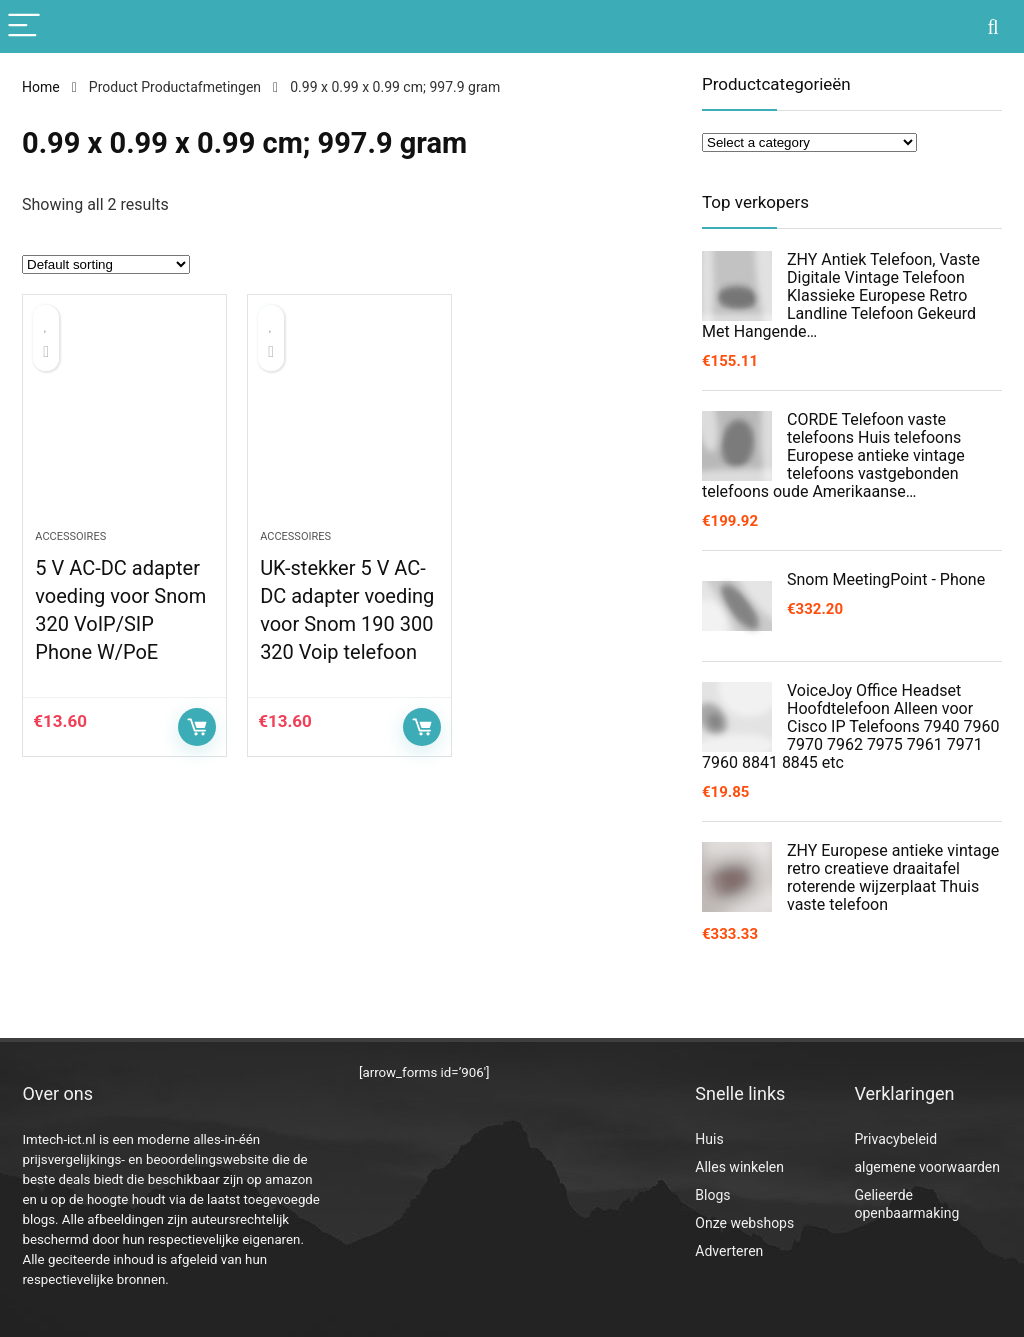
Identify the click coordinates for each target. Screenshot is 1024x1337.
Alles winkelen (739, 1167)
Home (41, 87)
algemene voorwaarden (927, 1167)
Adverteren (729, 1251)
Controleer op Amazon (197, 727)
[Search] (993, 26)
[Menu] (24, 26)
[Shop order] (106, 264)
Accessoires (70, 536)
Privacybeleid (895, 1139)
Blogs (712, 1195)
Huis (709, 1139)
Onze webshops (744, 1223)
